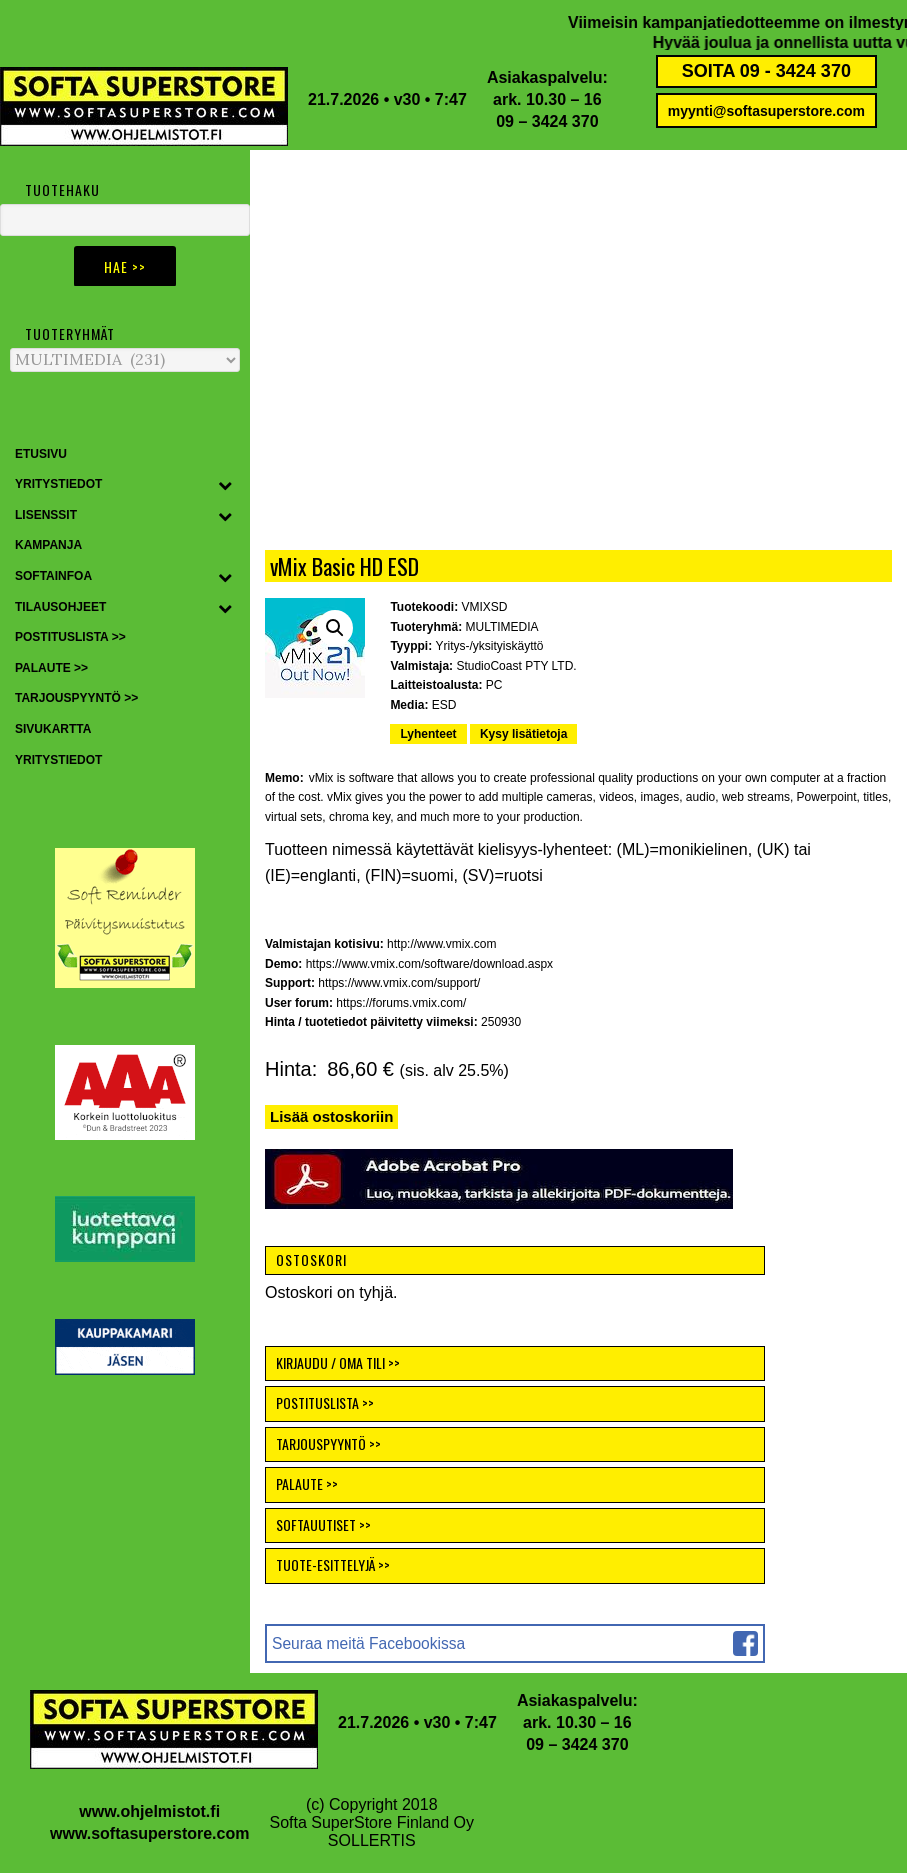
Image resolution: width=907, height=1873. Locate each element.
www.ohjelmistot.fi (149, 1811)
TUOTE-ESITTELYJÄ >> (333, 1564)
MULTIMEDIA (502, 627)
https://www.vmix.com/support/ (399, 983)
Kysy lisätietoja (523, 734)
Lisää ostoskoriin (331, 1116)
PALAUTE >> (307, 1483)
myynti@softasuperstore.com (766, 111)
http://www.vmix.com (441, 944)
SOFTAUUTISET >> (323, 1524)
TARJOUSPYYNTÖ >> (328, 1443)
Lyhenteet (428, 734)
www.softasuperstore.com (149, 1833)
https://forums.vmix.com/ (401, 1003)
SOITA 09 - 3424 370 (766, 71)
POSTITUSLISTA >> (325, 1402)
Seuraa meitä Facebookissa (368, 1643)
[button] (335, 628)
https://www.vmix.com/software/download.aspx (429, 964)
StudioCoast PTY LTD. (516, 666)
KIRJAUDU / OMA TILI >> (338, 1362)
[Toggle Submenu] (225, 485)
